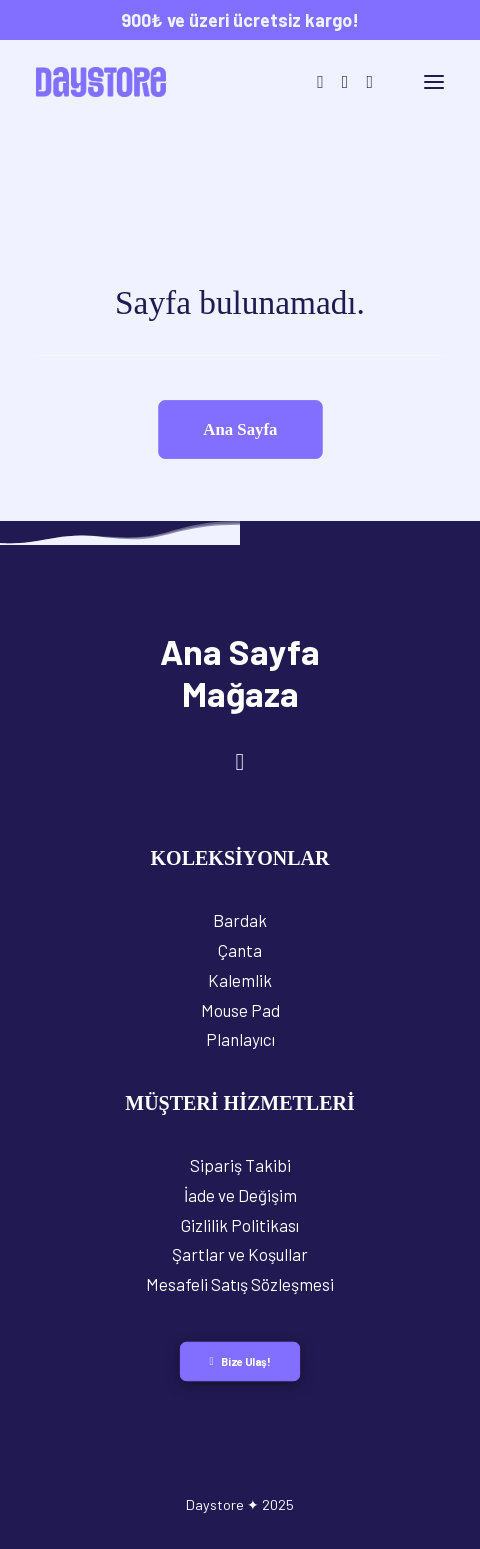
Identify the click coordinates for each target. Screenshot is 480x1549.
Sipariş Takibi (240, 1165)
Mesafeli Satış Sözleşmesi (240, 1284)
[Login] (336, 82)
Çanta (240, 950)
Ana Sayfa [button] (240, 428)
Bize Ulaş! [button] (240, 1362)
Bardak (240, 920)
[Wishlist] (360, 82)
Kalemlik (240, 980)
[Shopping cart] (382, 82)
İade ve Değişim (240, 1195)
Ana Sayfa (240, 651)
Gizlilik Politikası (240, 1225)
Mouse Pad (240, 1010)
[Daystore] (101, 82)
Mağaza (240, 693)
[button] (434, 82)
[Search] (311, 82)
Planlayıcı (240, 1039)
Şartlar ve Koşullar (240, 1254)
